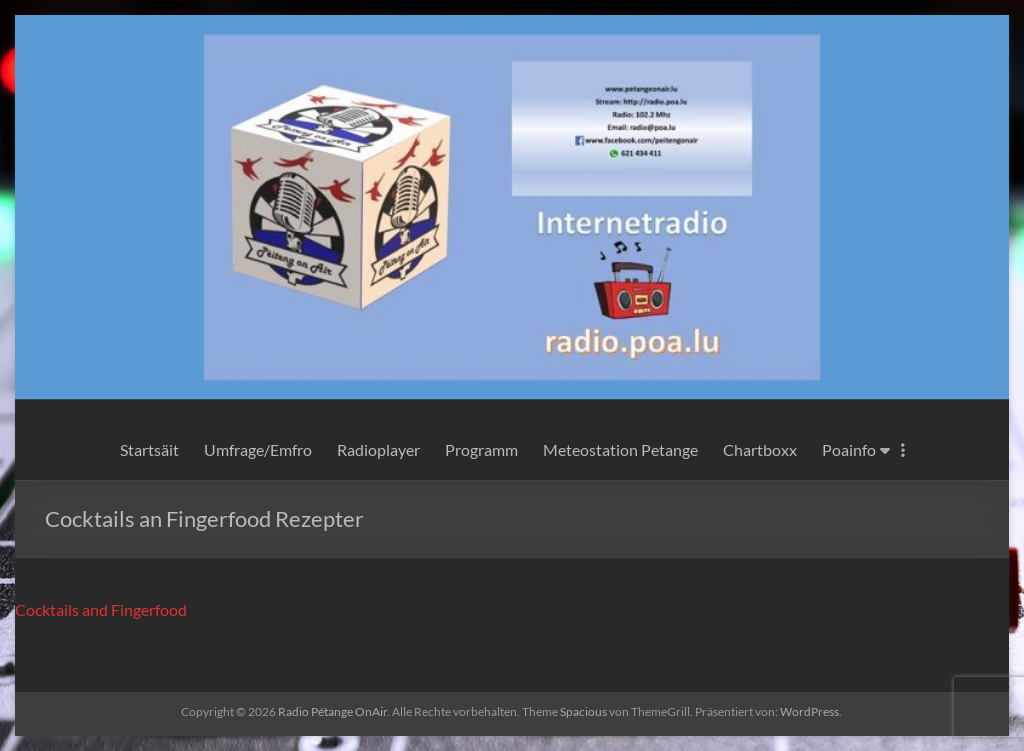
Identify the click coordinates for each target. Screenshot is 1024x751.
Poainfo (847, 449)
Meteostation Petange (621, 449)
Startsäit (149, 449)
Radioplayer (379, 449)
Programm (481, 449)
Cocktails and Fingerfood (102, 609)
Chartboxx (759, 449)
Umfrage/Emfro (258, 449)
